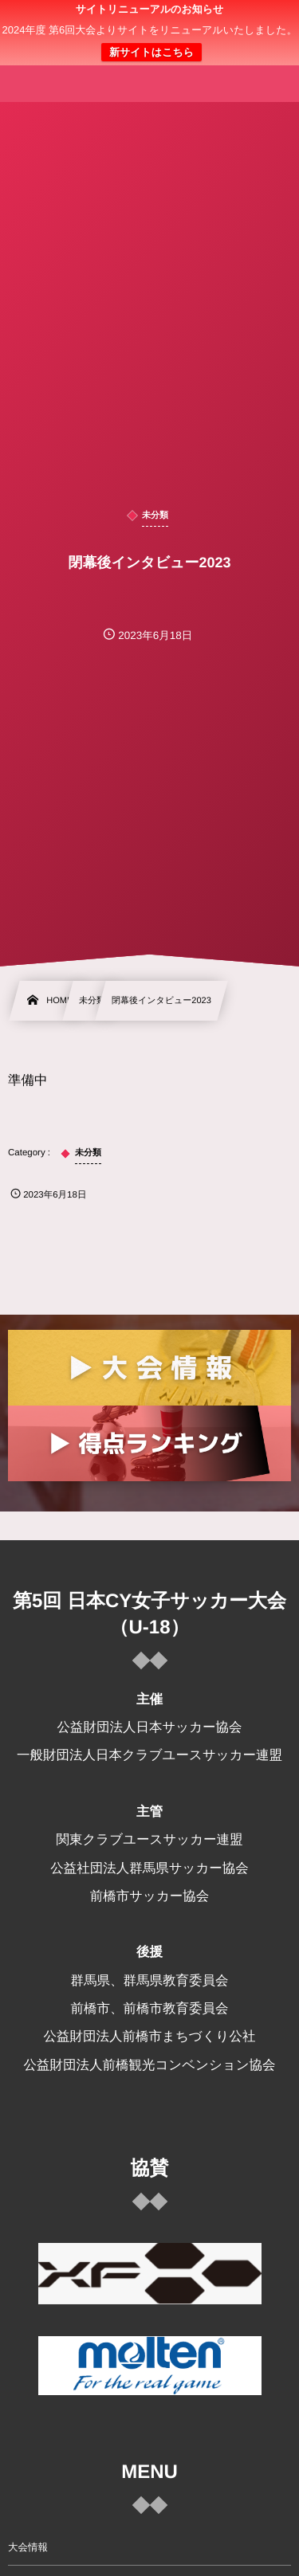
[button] (256, 21)
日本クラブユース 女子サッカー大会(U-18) (150, 41)
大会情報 (28, 2547)
